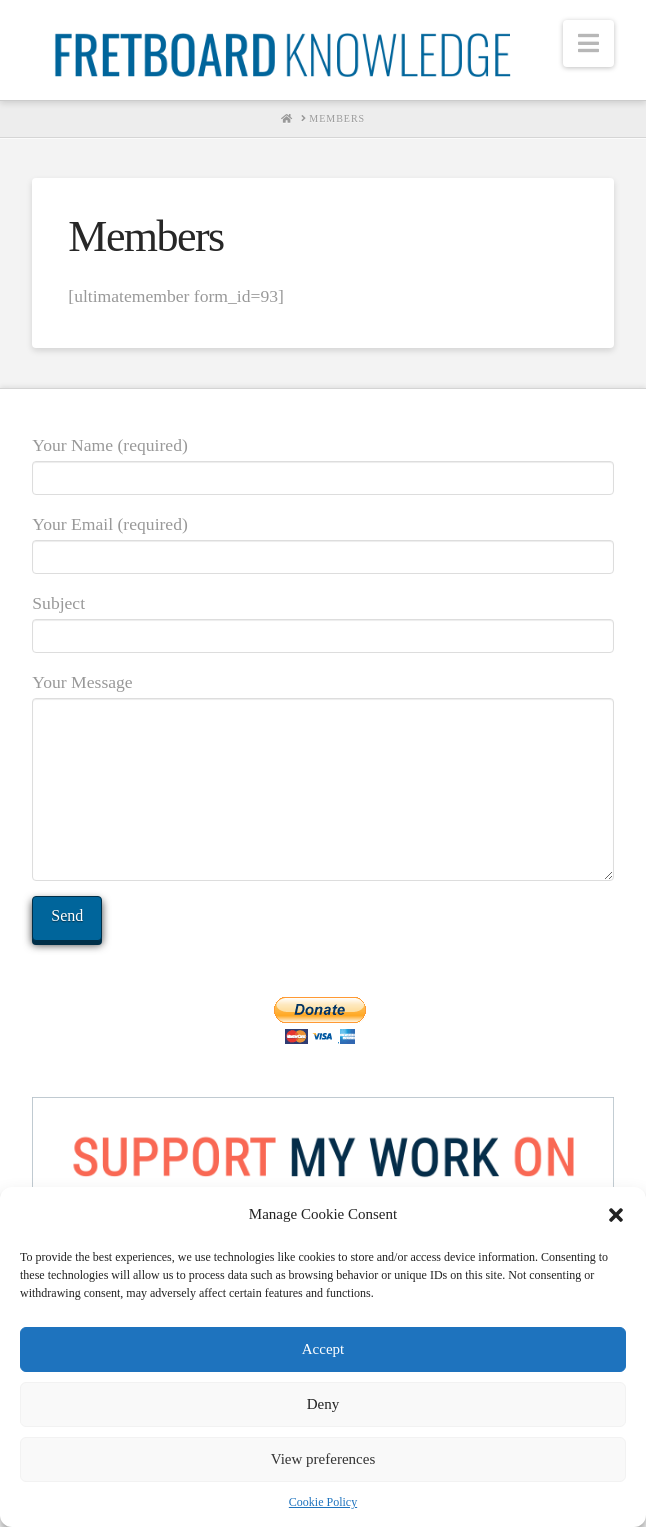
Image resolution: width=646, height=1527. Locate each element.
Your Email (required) (322, 542)
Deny (323, 1404)
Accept (323, 1349)
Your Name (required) (322, 463)
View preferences (323, 1459)
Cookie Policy (323, 1502)
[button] (616, 1215)
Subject (322, 621)
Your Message (322, 697)
